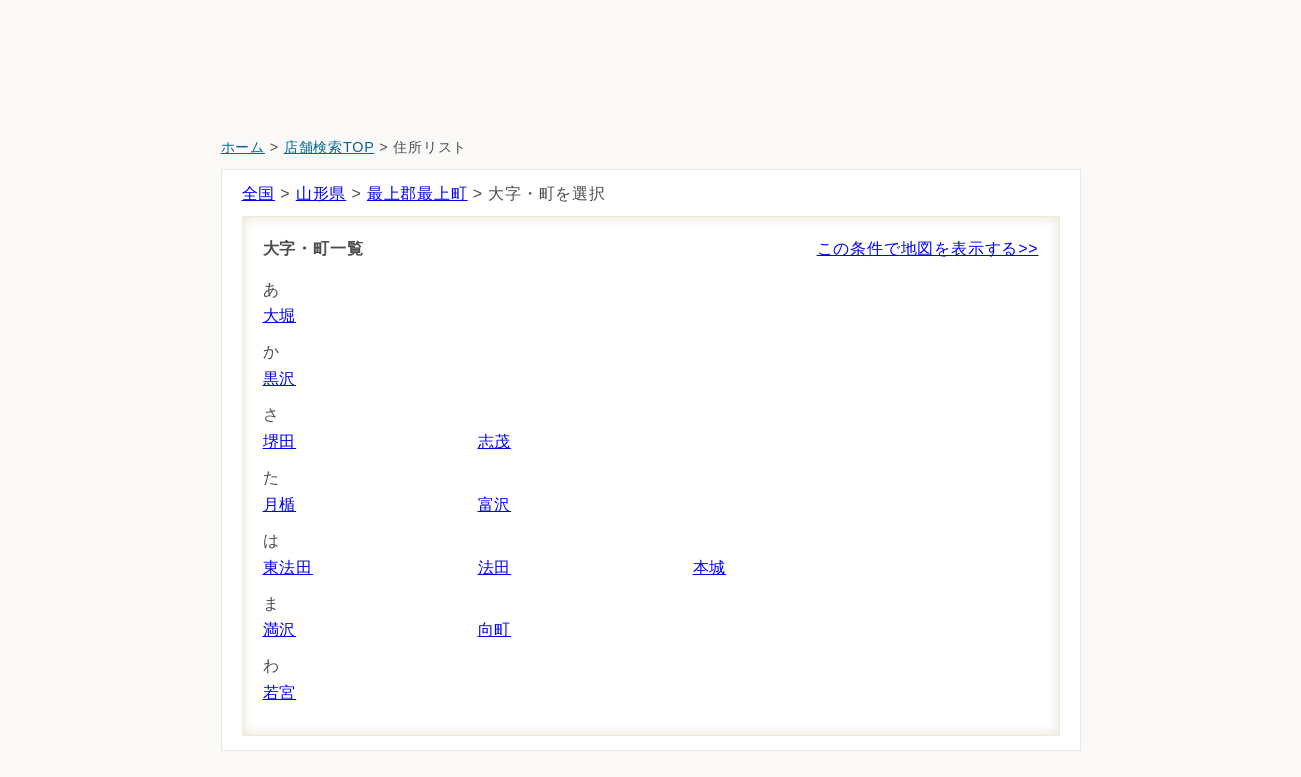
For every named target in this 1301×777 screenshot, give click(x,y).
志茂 (495, 441)
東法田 (288, 567)
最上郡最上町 (417, 193)
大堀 (280, 315)
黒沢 (280, 378)
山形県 (321, 193)
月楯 (280, 504)
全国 (259, 193)
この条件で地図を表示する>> (928, 248)
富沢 (495, 504)
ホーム (243, 147)
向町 (495, 629)
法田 (495, 567)
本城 (710, 567)
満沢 (280, 629)
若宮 (280, 692)
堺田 (280, 441)
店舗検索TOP (329, 147)
